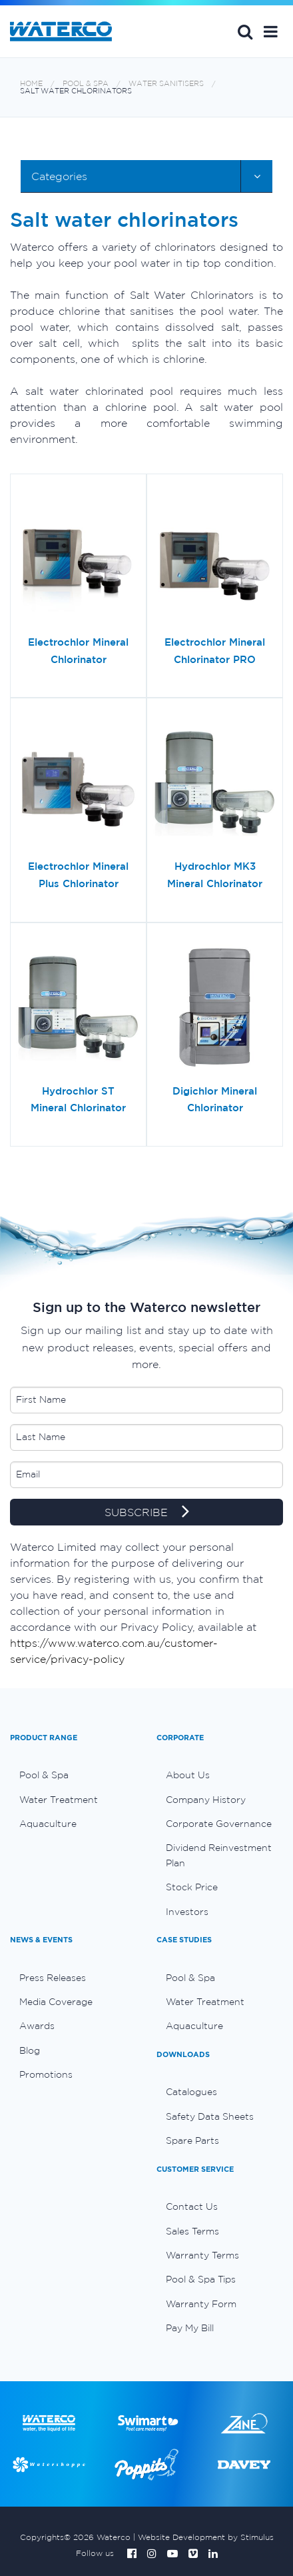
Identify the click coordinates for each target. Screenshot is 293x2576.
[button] (270, 31)
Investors (187, 1911)
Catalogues (191, 2091)
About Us (188, 1775)
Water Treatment (58, 1799)
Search (245, 31)
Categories (59, 176)
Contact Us (192, 2206)
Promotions (46, 2074)
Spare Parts (192, 2140)
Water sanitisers (166, 83)
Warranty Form (201, 2304)
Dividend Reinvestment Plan (219, 1855)
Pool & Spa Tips (201, 2279)
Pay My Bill (190, 2328)
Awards (37, 2025)
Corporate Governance (219, 1823)
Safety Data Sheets (210, 2116)
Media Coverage (56, 2001)
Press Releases (52, 1977)
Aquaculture (48, 1823)
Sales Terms (192, 2231)
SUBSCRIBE (147, 1512)
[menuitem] (73, 1775)
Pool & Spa (86, 83)
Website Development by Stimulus (206, 2537)
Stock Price (192, 1887)
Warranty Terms (202, 2255)
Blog (29, 2050)
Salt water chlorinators (76, 91)
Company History (206, 1799)
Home (31, 83)
